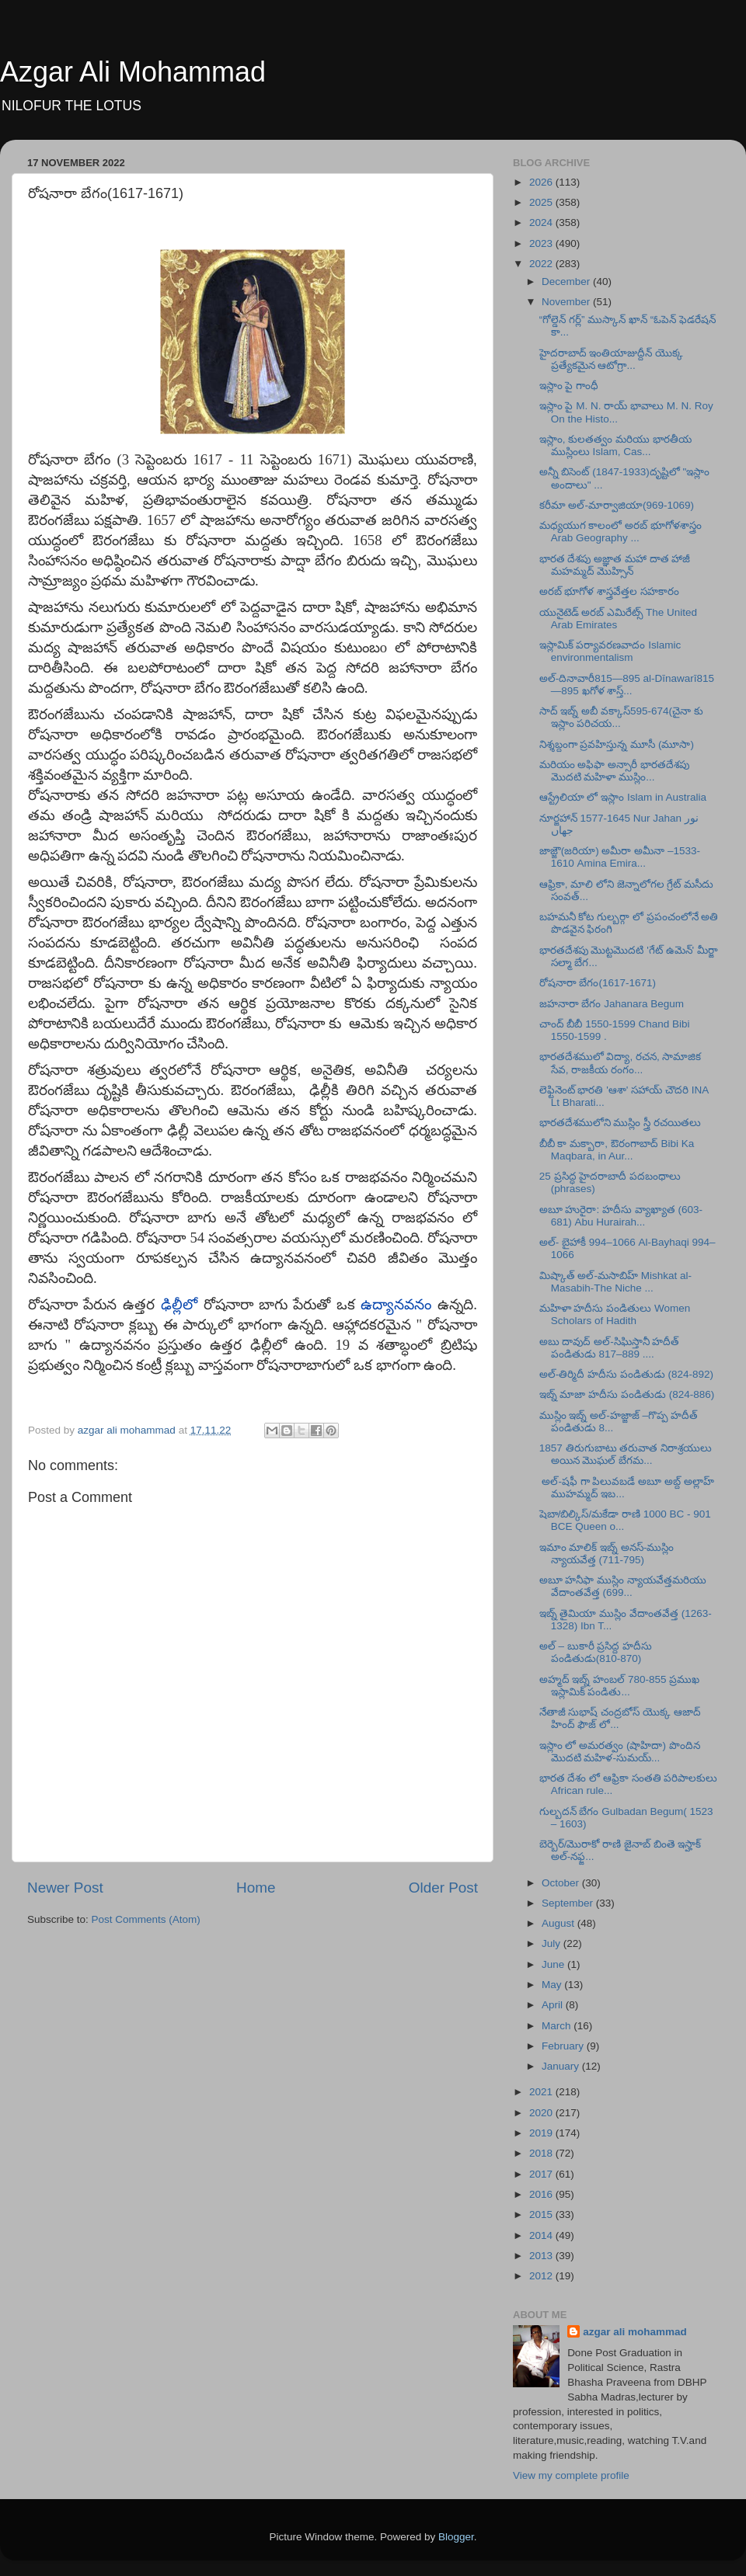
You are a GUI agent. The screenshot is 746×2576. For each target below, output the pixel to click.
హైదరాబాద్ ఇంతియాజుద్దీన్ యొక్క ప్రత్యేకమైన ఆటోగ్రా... (611, 359)
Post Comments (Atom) (146, 1919)
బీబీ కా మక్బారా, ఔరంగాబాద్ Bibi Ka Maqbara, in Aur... (617, 1150)
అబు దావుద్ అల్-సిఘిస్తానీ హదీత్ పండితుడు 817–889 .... (609, 1348)
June (554, 1964)
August (559, 1923)
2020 (542, 2113)
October (562, 1883)
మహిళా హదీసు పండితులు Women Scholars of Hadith (615, 1314)
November (567, 302)
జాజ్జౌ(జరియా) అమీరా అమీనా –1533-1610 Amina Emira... (619, 857)
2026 (542, 182)
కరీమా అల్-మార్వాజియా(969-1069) (616, 505)
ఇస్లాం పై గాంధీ (569, 385)
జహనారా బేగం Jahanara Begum (611, 1004)
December (567, 281)
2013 (542, 2255)
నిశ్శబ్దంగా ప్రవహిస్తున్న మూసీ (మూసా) (616, 744)
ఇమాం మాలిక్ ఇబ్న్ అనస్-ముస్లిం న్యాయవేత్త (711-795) (607, 1554)
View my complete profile (571, 2475)
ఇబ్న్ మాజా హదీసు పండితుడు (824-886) (627, 1394)
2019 (542, 2133)
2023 (542, 243)
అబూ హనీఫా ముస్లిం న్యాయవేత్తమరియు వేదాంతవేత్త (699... (622, 1586)
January (562, 2066)
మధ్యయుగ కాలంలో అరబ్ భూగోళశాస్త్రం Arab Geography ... (620, 532)
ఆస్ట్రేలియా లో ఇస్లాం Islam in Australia (622, 797)
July (552, 1943)
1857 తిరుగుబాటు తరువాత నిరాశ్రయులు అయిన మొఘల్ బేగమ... (625, 1454)
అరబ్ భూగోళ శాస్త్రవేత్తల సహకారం (609, 591)
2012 (542, 2276)
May (553, 1984)
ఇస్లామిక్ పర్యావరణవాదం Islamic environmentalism (610, 651)
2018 (542, 2153)
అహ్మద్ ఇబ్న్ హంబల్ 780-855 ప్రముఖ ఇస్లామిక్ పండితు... (619, 1686)
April (554, 2005)
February (564, 2046)
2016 (542, 2194)
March (557, 2026)
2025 (542, 202)
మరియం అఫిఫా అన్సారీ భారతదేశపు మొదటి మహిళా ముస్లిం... (614, 771)
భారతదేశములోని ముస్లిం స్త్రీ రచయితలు (620, 1122)
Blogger (456, 2537)
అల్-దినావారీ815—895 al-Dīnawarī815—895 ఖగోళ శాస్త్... (626, 685)
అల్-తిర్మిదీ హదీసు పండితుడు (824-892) (626, 1374)
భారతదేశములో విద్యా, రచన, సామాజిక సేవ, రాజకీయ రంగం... (620, 1063)
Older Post (443, 1887)
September (569, 1903)
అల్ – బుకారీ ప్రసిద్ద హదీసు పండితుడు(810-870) (596, 1652)
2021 (542, 2092)
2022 (542, 263)
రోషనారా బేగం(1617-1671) (597, 983)
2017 (542, 2174)
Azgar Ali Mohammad (133, 72)
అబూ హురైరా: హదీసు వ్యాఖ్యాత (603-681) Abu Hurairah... (620, 1216)
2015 (542, 2214)
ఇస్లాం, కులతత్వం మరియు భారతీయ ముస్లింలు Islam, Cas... (615, 445)
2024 (542, 222)
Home (255, 1887)
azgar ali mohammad (635, 2332)
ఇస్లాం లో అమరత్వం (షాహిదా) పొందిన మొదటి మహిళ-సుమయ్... (619, 1752)
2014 (542, 2235)
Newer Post (65, 1887)
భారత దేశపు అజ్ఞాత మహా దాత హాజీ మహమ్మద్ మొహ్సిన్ (615, 565)
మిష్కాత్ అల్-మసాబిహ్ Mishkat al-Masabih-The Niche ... (615, 1282)
